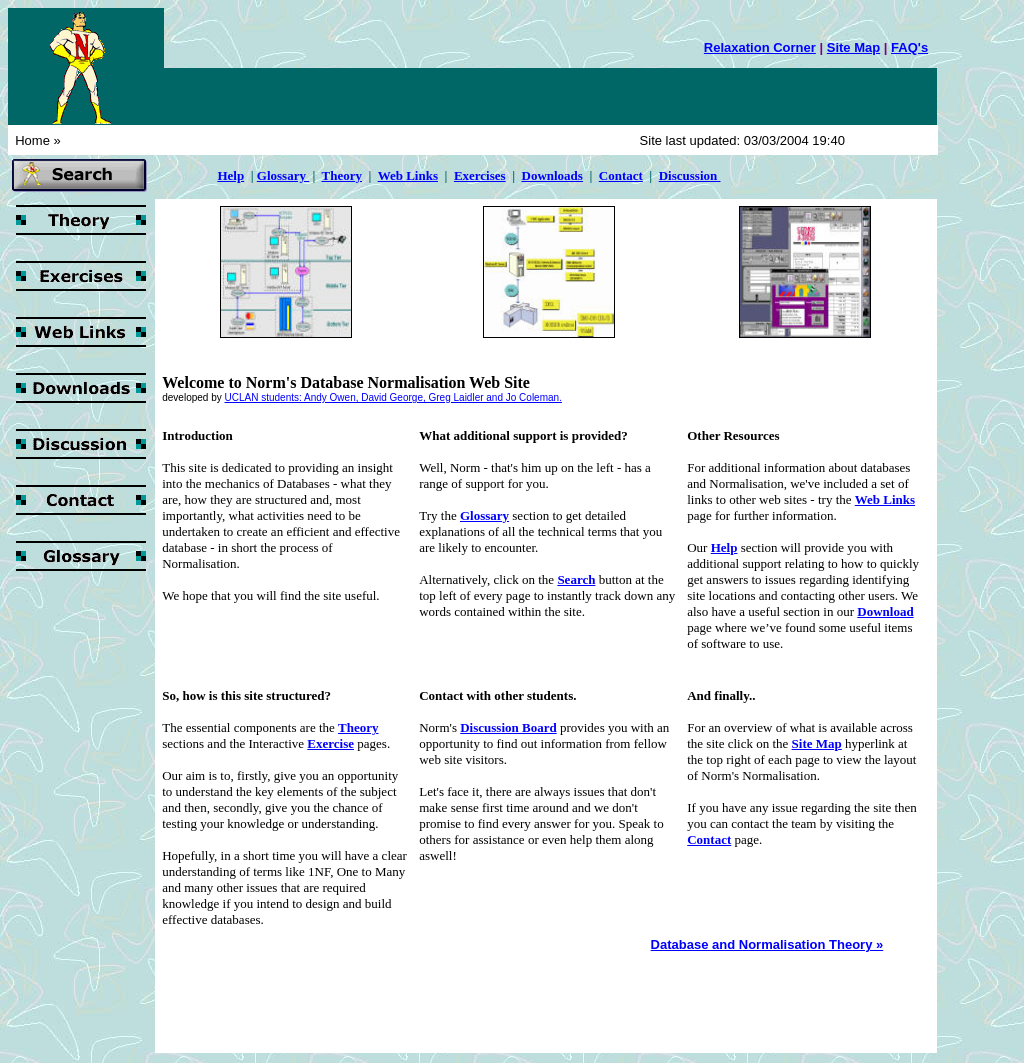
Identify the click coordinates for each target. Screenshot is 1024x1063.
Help (724, 547)
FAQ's (909, 47)
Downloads (552, 175)
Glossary (283, 175)
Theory (342, 175)
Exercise (330, 743)
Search (576, 579)
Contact (621, 175)
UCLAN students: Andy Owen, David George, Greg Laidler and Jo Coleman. (393, 397)
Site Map (853, 47)
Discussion (690, 175)
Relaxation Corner (760, 47)
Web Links (408, 175)
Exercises (480, 175)
